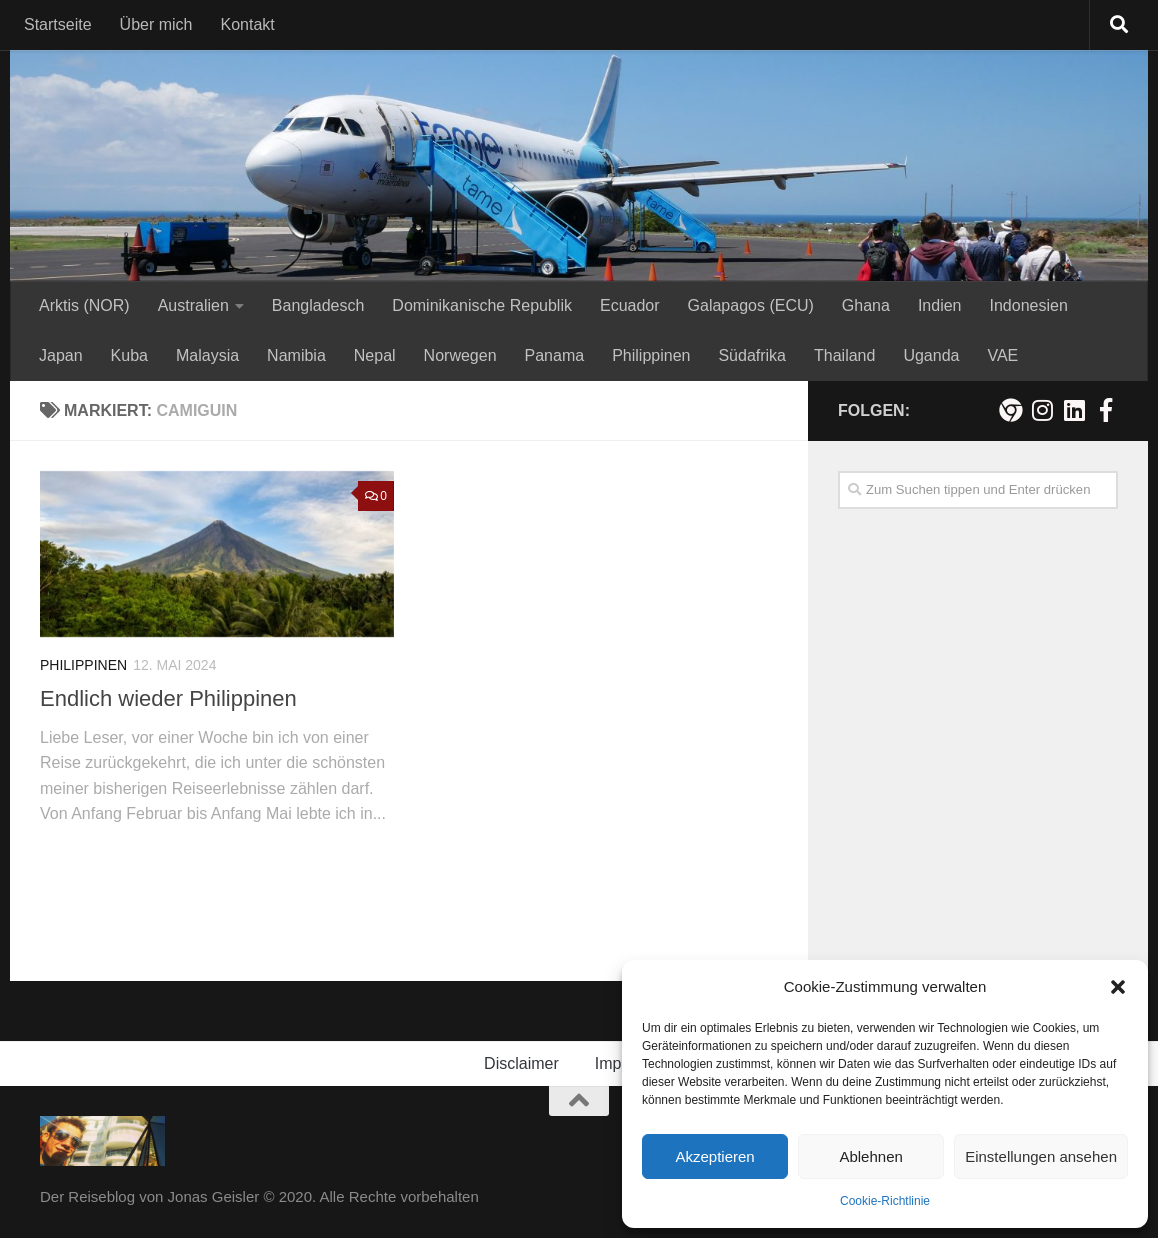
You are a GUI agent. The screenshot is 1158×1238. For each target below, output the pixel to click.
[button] (1118, 987)
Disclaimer (521, 1063)
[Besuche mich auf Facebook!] (1106, 410)
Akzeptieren (714, 1156)
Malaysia (207, 355)
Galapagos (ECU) (751, 305)
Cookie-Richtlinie (885, 1201)
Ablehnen (870, 1156)
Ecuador (630, 305)
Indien (940, 305)
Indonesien (1028, 305)
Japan (61, 355)
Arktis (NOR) (84, 305)
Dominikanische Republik (482, 305)
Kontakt (248, 24)
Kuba (129, 355)
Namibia (296, 355)
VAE (1002, 355)
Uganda (931, 355)
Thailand (844, 355)
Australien (193, 305)
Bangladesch (318, 305)
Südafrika (752, 355)
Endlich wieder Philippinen (168, 698)
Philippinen (651, 355)
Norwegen (460, 355)
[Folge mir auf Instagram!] (1042, 410)
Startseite (58, 24)
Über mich (156, 24)
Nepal (375, 355)
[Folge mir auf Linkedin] (1074, 410)
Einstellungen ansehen (1041, 1156)
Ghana (866, 305)
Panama (555, 355)
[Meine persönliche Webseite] (1010, 410)
